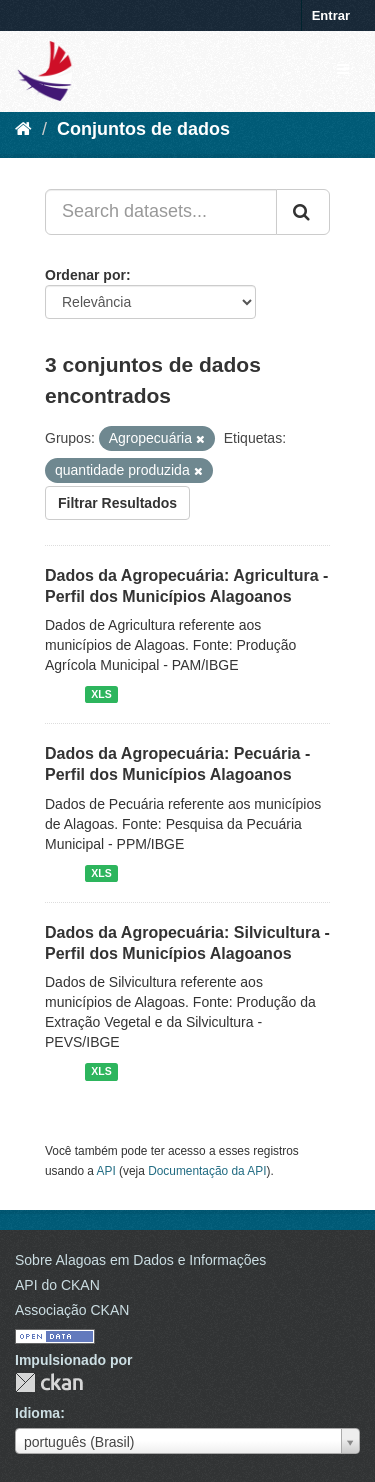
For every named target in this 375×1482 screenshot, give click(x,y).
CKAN (49, 1382)
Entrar (331, 15)
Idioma (37, 1413)
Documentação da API (207, 1171)
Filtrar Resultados (117, 503)
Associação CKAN (72, 1310)
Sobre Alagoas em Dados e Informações (140, 1260)
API (106, 1171)
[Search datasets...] (161, 212)
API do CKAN (57, 1285)
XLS (101, 694)
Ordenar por (85, 275)
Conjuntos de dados (143, 129)
